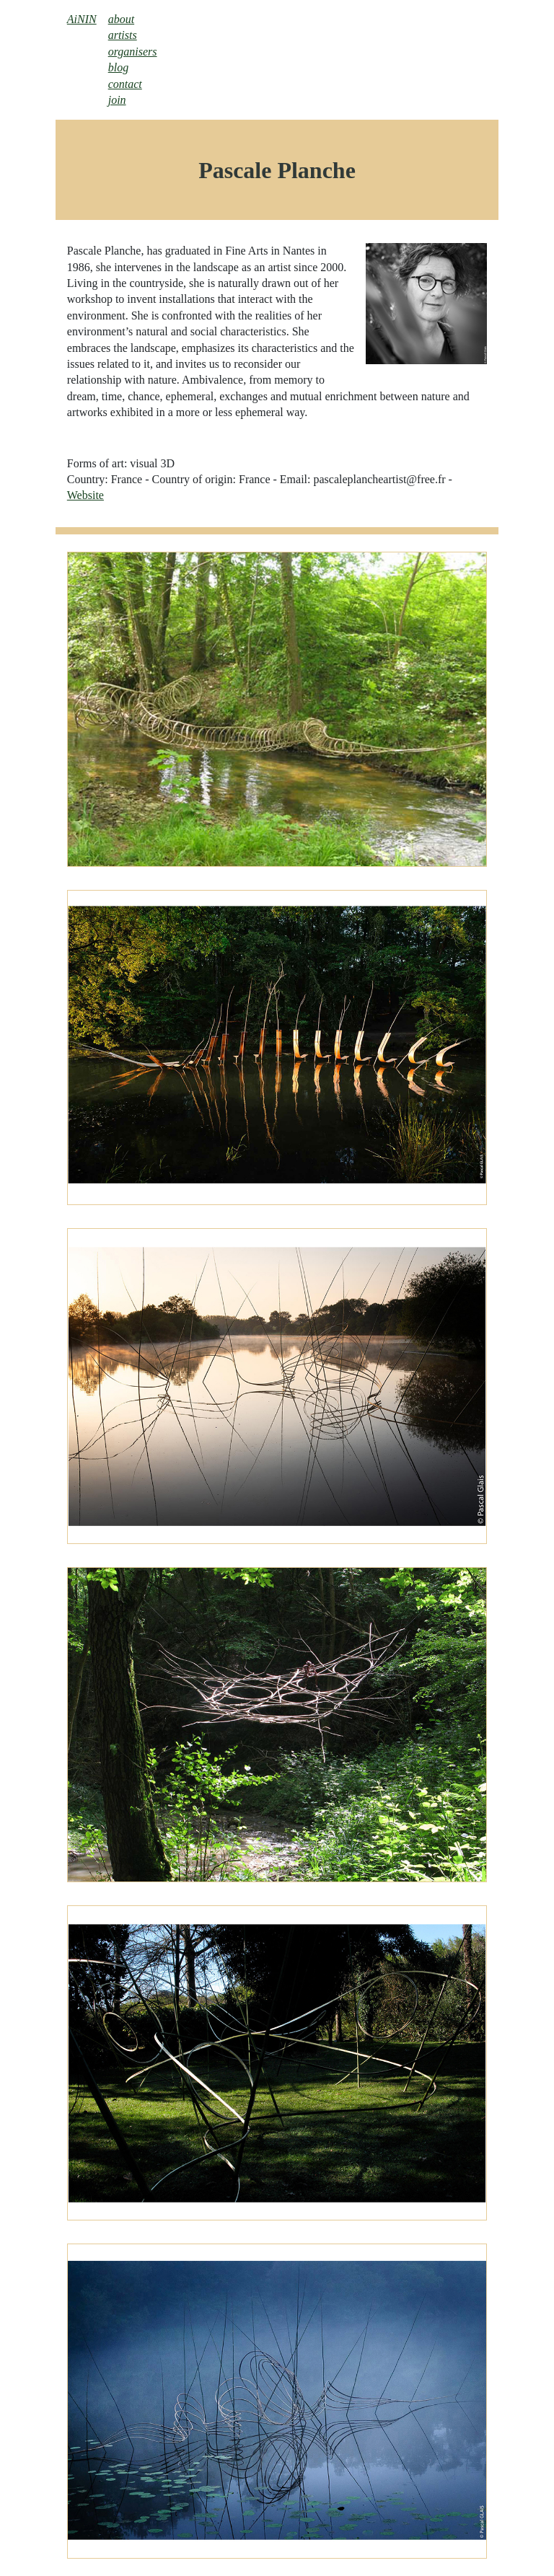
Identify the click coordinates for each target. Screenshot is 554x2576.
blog (118, 67)
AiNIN (82, 19)
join (117, 100)
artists (122, 35)
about (121, 19)
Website (85, 495)
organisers (132, 51)
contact (125, 84)
